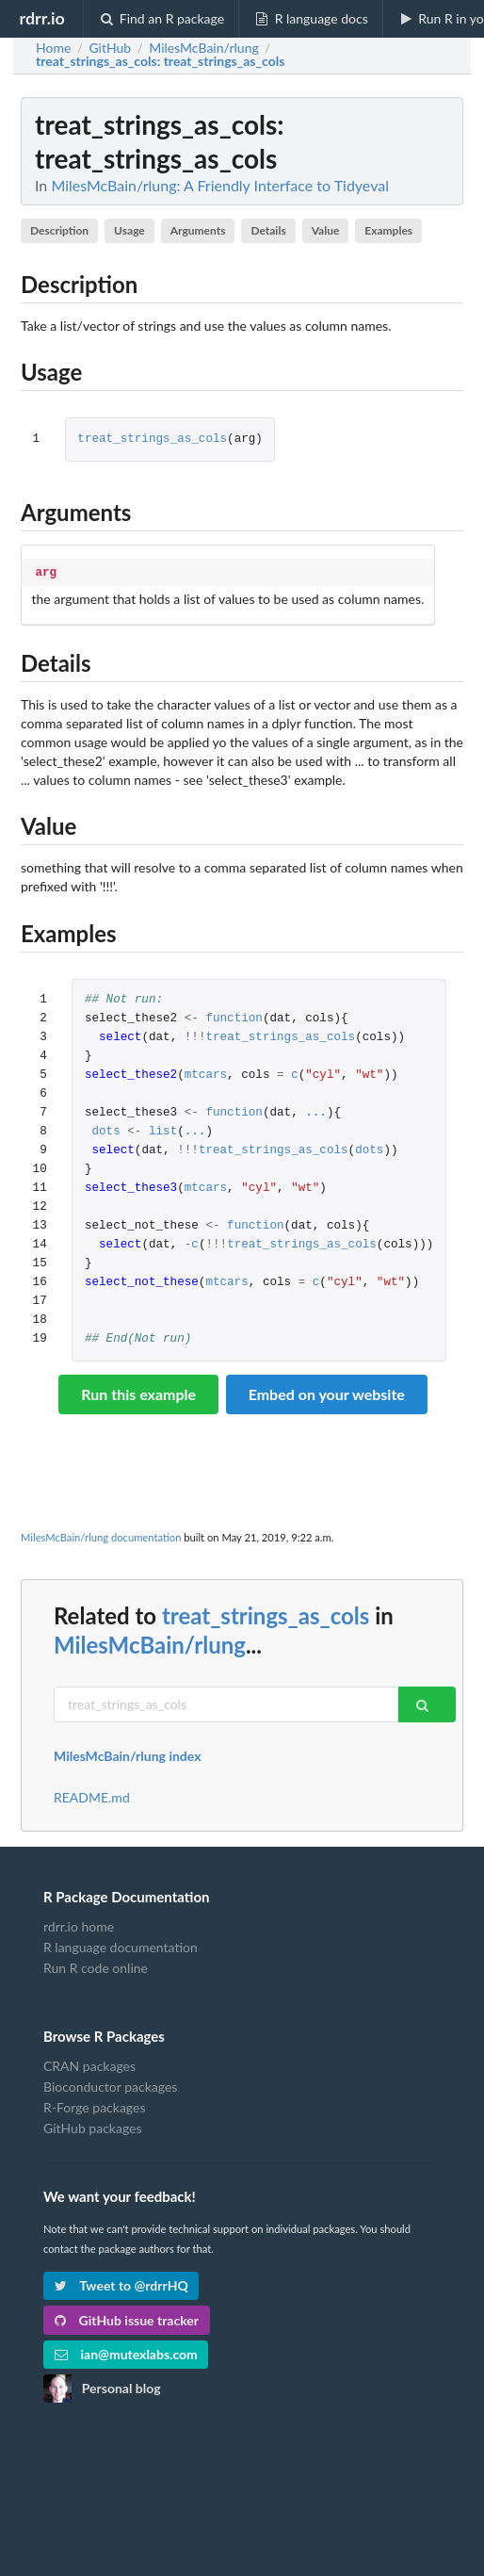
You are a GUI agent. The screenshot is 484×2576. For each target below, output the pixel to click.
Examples (388, 230)
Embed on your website (327, 1392)
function (233, 1017)
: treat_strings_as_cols (160, 61)
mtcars (206, 1074)
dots (105, 1130)
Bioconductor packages (110, 2085)
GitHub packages (92, 2126)
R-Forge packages (94, 2105)
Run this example (138, 1392)
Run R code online (95, 1966)
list (163, 1130)
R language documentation (120, 1945)
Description (59, 230)
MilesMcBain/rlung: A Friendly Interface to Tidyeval (220, 185)
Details (267, 230)
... (316, 1111)
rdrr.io (41, 18)
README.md (92, 1795)
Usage (129, 230)
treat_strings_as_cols (152, 440)
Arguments (198, 230)
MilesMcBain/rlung (150, 1642)
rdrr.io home (78, 1924)
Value (326, 230)
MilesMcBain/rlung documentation (101, 1535)
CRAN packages (89, 2064)
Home (53, 48)
